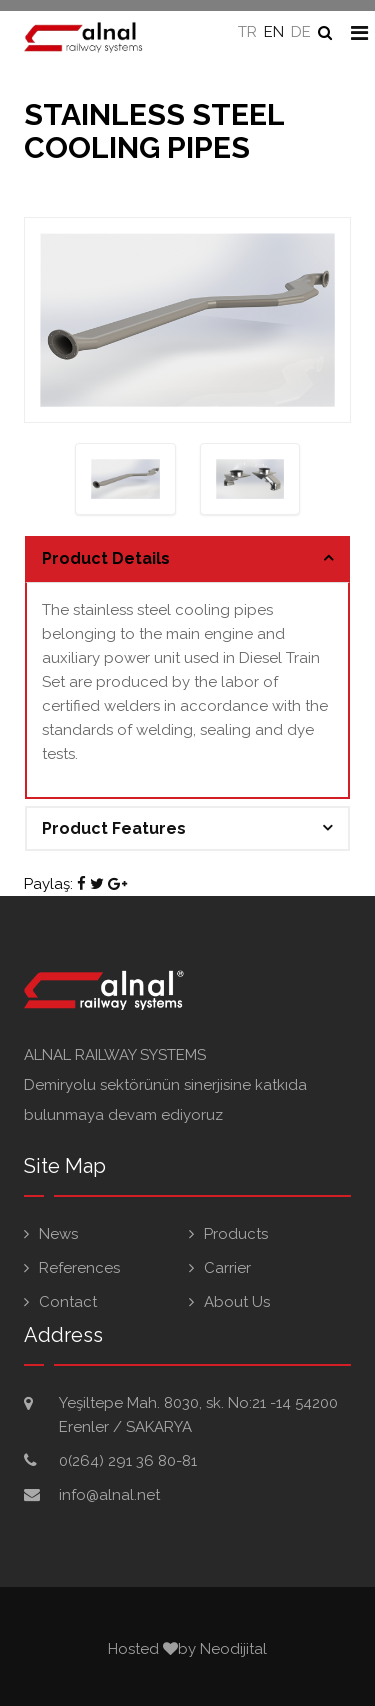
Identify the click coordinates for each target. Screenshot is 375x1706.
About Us (237, 1302)
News (58, 1234)
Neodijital (233, 1649)
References (79, 1268)
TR (247, 32)
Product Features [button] (114, 828)
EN (274, 32)
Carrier (227, 1268)
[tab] (187, 559)
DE (301, 32)
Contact (68, 1302)
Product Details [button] (106, 558)
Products (236, 1234)
